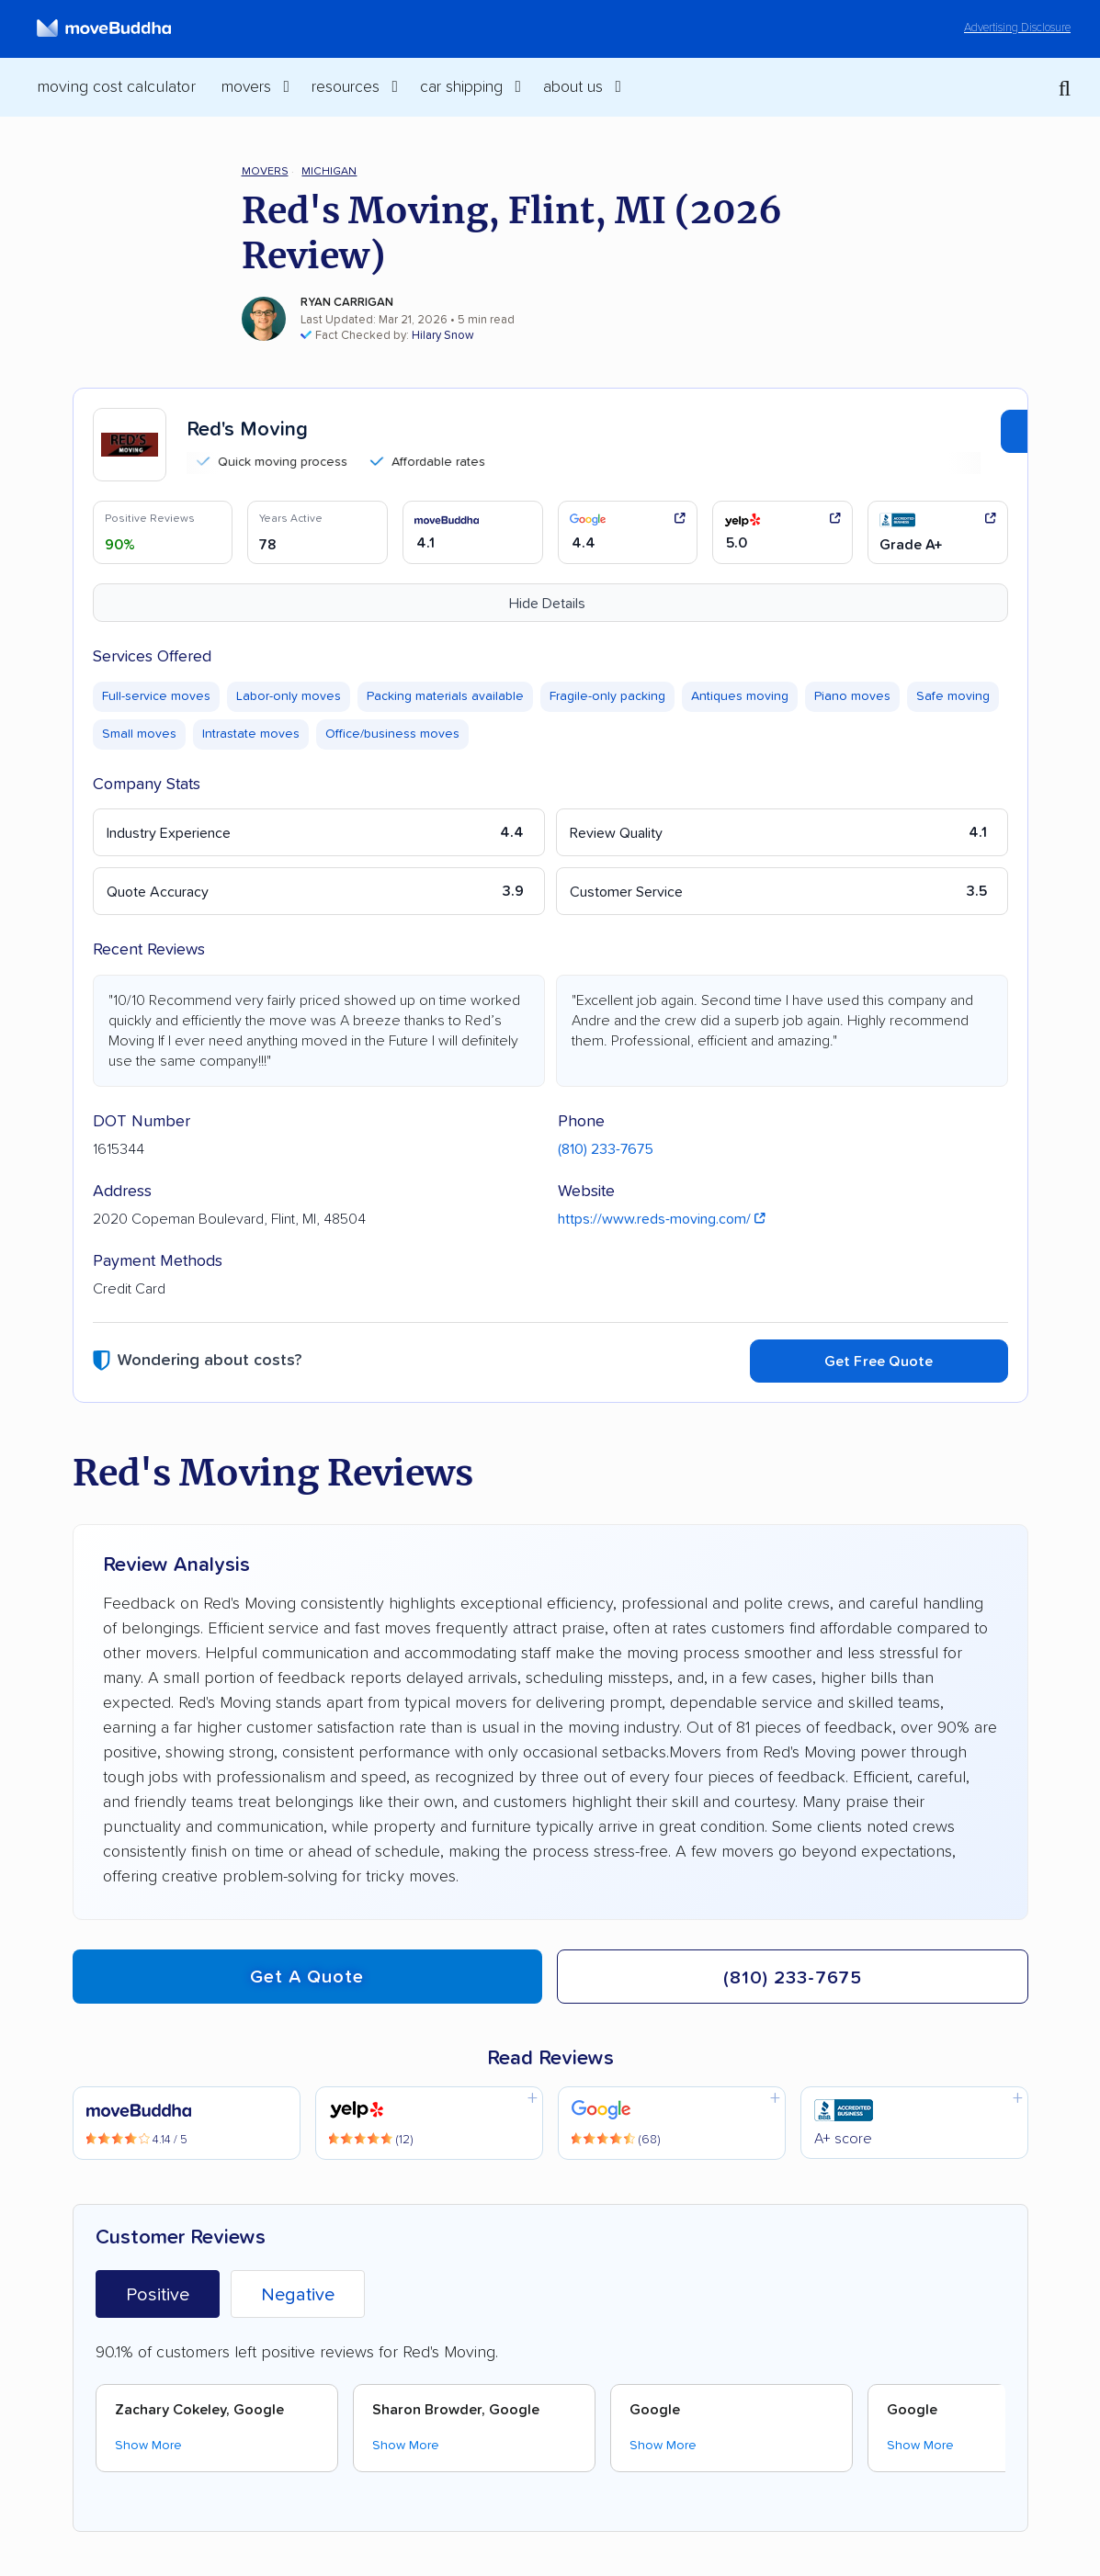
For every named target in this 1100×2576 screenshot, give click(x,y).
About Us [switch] (573, 87)
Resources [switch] (346, 87)
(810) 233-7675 (605, 1149)
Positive (157, 2295)
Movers (265, 171)
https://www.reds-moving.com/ (661, 1219)
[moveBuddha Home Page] (104, 28)
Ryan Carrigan (347, 303)
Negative (298, 2295)
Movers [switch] (246, 87)
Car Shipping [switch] (461, 87)
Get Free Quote (879, 1361)
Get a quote (307, 1977)
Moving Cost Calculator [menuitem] (116, 87)
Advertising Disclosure (1017, 28)
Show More (148, 2445)
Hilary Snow (443, 336)
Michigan (329, 171)
